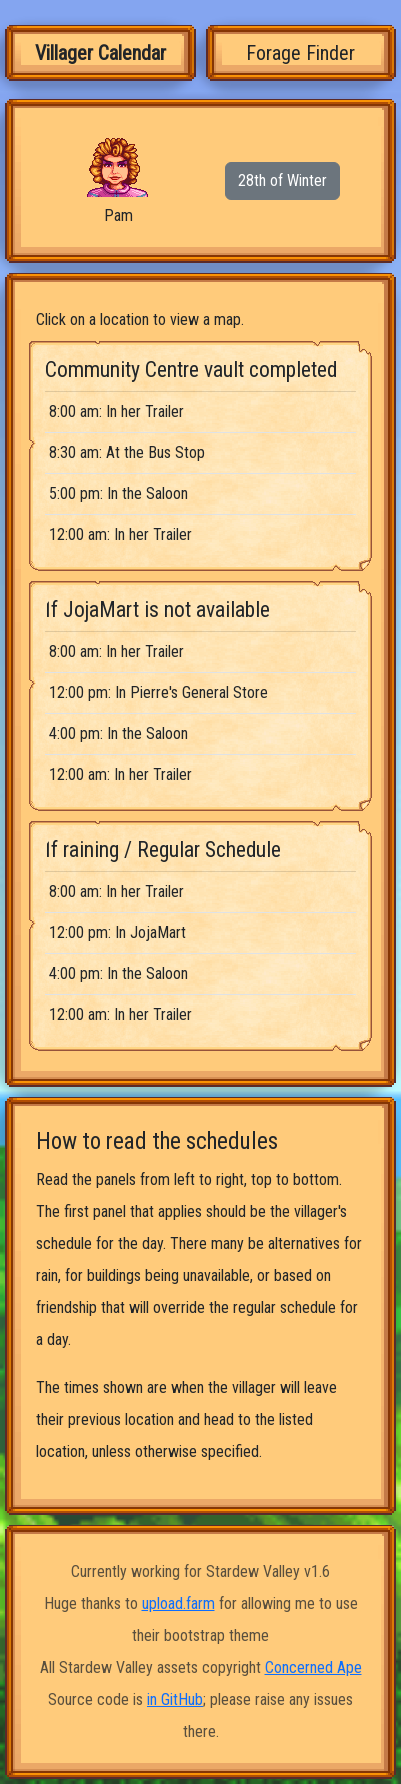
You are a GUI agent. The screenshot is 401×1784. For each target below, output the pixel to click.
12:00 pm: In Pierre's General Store (158, 692)
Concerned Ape (313, 1667)
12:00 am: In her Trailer (120, 534)
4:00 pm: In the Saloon (118, 733)
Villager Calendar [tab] (100, 53)
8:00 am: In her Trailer (116, 411)
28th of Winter (282, 180)
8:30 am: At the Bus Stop (127, 452)
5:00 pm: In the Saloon (118, 493)
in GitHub (175, 1699)
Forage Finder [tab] (300, 53)
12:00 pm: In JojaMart (117, 932)
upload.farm (178, 1603)
